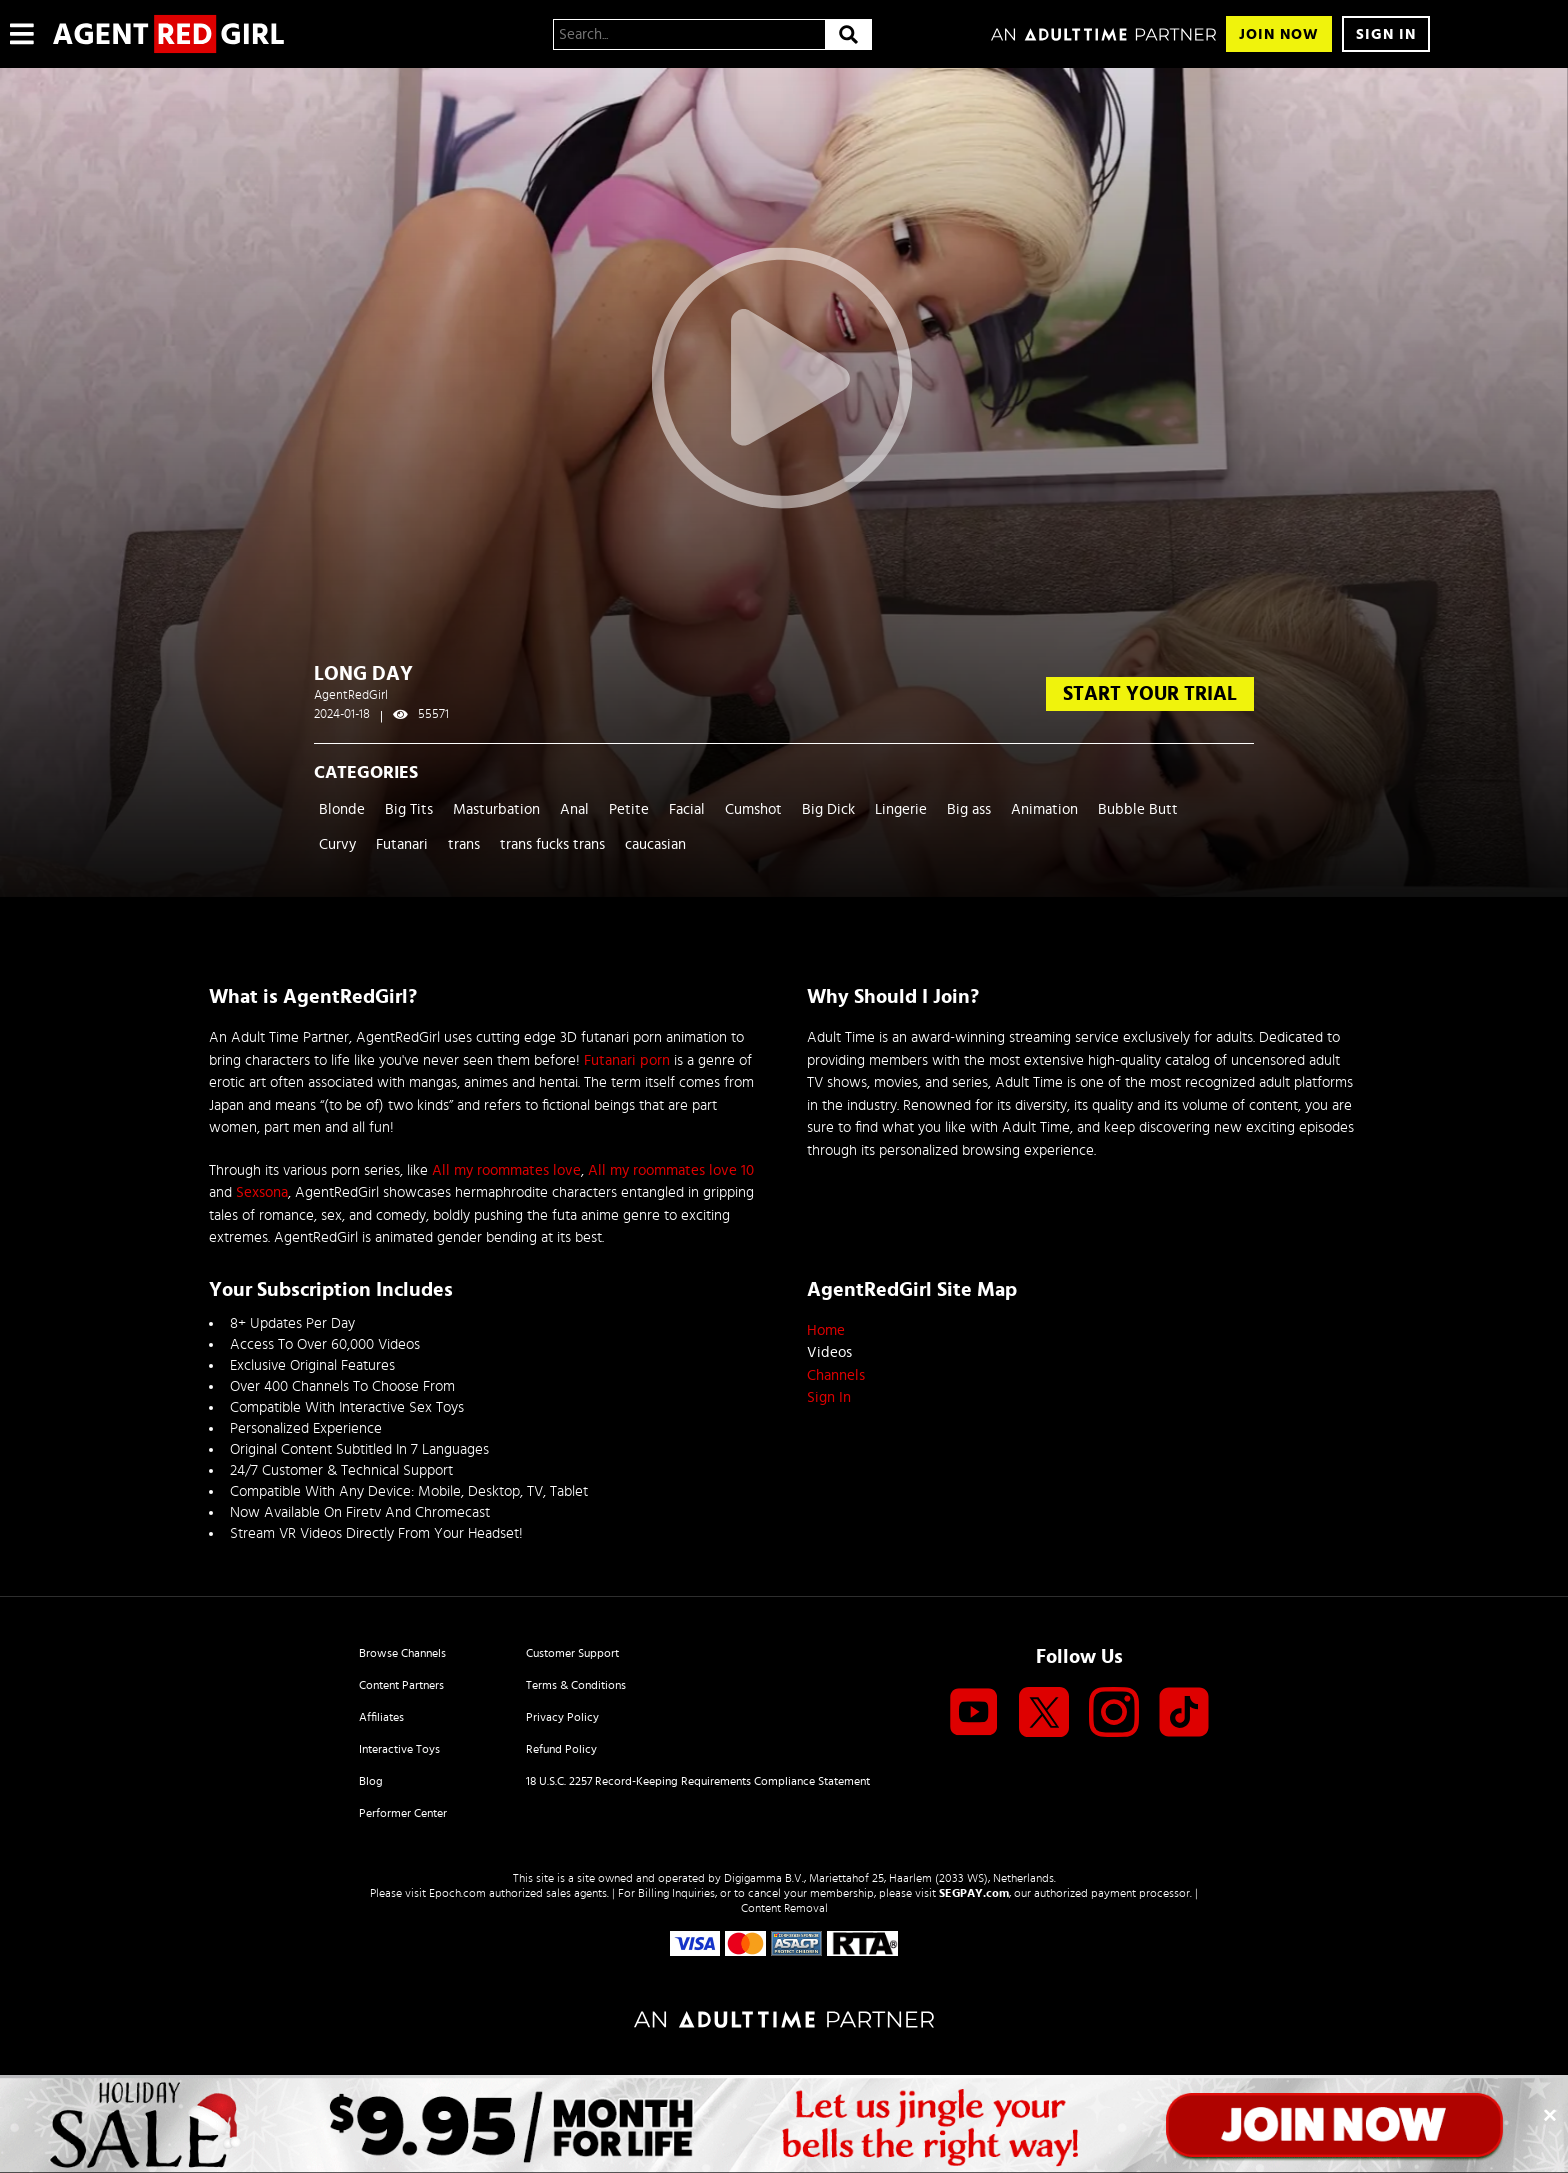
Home (826, 1330)
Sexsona (262, 1192)
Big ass (969, 809)
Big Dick (828, 809)
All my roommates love (506, 1170)
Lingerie (901, 809)
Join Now (1279, 34)
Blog (371, 1781)
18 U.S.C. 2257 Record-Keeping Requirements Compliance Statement (698, 1781)
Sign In (1386, 34)
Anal (574, 809)
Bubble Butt (1138, 809)
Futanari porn (627, 1060)
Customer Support (572, 1653)
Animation (1044, 809)
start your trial (1150, 694)
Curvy (337, 844)
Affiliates (381, 1717)
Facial (687, 809)
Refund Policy (561, 1749)
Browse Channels (402, 1653)
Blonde (342, 809)
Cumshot (753, 809)
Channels (836, 1375)
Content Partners (401, 1685)
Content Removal (784, 1908)
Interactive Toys (399, 1749)
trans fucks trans (552, 844)
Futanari (402, 844)
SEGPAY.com (974, 1893)
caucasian (655, 844)
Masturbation (496, 809)
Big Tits (409, 809)
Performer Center (403, 1813)
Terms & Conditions (576, 1685)
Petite (629, 809)
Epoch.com (457, 1893)
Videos (829, 1352)
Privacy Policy (562, 1717)
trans (464, 844)
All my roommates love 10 (671, 1170)
